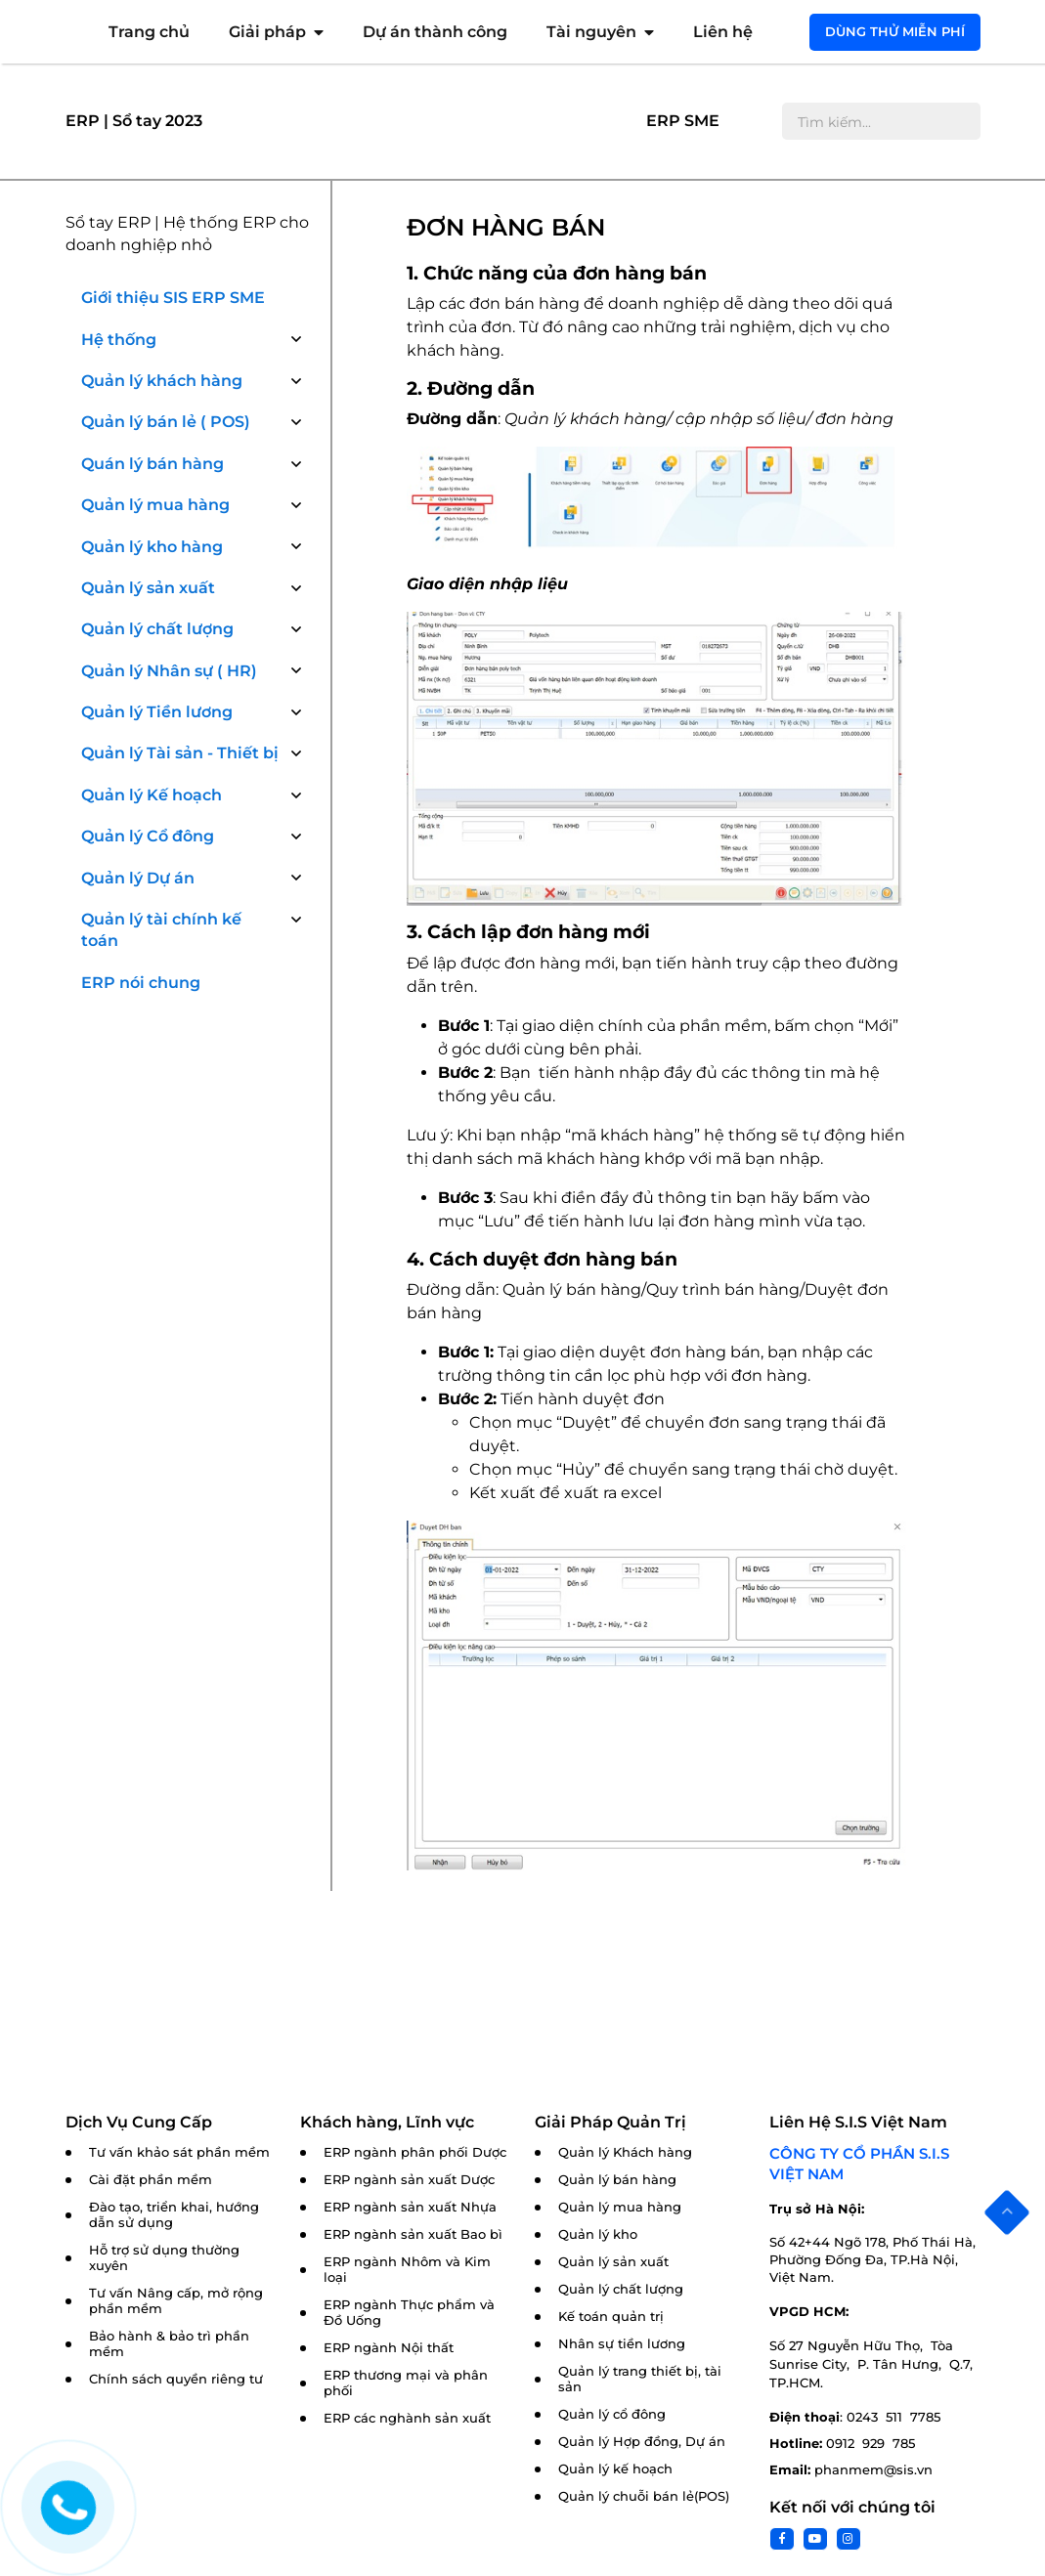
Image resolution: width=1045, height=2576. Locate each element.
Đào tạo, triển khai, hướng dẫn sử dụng (174, 2215)
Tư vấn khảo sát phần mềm (179, 2152)
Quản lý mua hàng (155, 504)
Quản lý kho (597, 2234)
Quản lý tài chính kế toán (161, 930)
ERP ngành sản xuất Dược (409, 2179)
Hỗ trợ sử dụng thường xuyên (164, 2258)
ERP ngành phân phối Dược (415, 2152)
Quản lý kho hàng (152, 546)
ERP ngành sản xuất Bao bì (413, 2234)
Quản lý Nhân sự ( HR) (169, 671)
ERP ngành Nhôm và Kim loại (407, 2269)
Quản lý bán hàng (617, 2179)
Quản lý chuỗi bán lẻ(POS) (643, 2496)
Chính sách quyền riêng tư (176, 2379)
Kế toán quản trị (611, 2316)
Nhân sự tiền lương (621, 2344)
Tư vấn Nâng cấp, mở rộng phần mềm (176, 2301)
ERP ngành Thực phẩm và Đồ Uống (409, 2312)
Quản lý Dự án (138, 878)
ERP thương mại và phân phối (406, 2383)
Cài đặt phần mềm (150, 2179)
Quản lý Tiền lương (157, 712)
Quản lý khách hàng (161, 380)
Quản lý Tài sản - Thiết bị (180, 753)
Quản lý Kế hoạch (151, 795)
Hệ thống (118, 339)
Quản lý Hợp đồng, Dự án (641, 2441)
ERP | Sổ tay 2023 (133, 120)
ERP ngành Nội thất (389, 2347)
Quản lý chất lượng (157, 629)
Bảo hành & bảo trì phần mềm (169, 2344)
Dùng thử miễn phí (895, 31)
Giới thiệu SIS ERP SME (173, 297)
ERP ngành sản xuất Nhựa (410, 2207)
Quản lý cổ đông (612, 2414)
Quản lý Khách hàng (625, 2152)
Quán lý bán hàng (152, 463)
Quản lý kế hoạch (615, 2469)
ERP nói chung (140, 982)
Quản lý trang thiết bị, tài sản (639, 2379)
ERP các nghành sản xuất (407, 2418)
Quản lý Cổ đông (147, 836)
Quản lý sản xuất (148, 588)
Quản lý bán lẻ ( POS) (165, 421)
